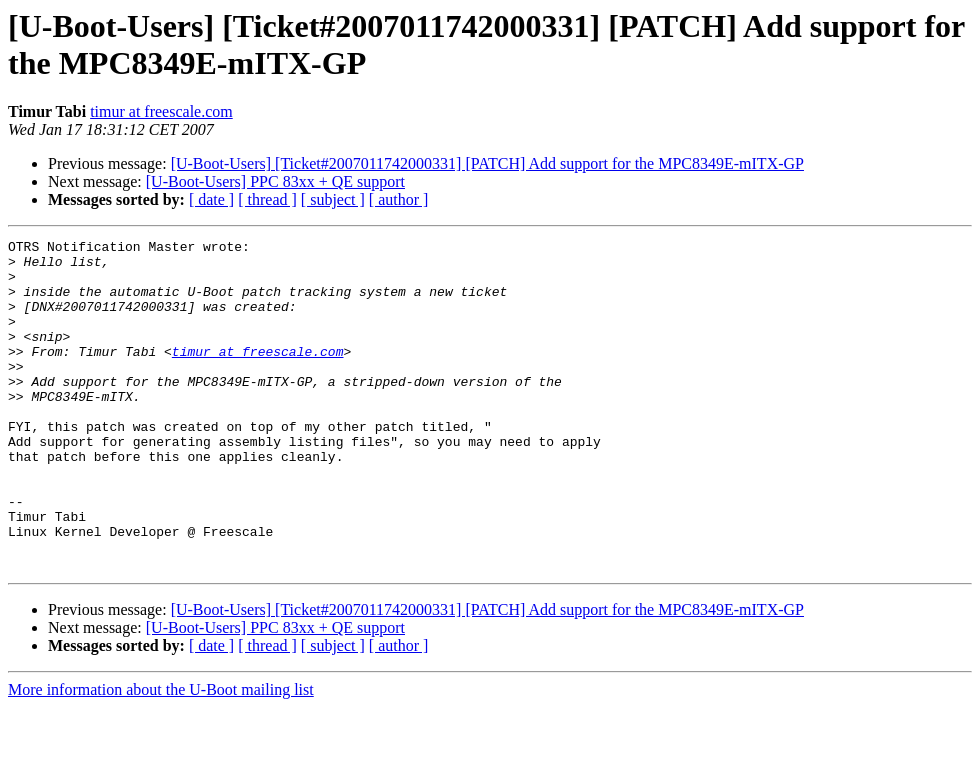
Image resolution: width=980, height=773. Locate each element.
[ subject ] (333, 199)
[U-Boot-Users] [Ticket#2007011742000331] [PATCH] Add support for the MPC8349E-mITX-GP (487, 163)
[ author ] (399, 199)
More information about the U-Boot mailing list (161, 755)
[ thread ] (267, 199)
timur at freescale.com (161, 111)
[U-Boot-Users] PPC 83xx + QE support (275, 181)
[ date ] (211, 199)
